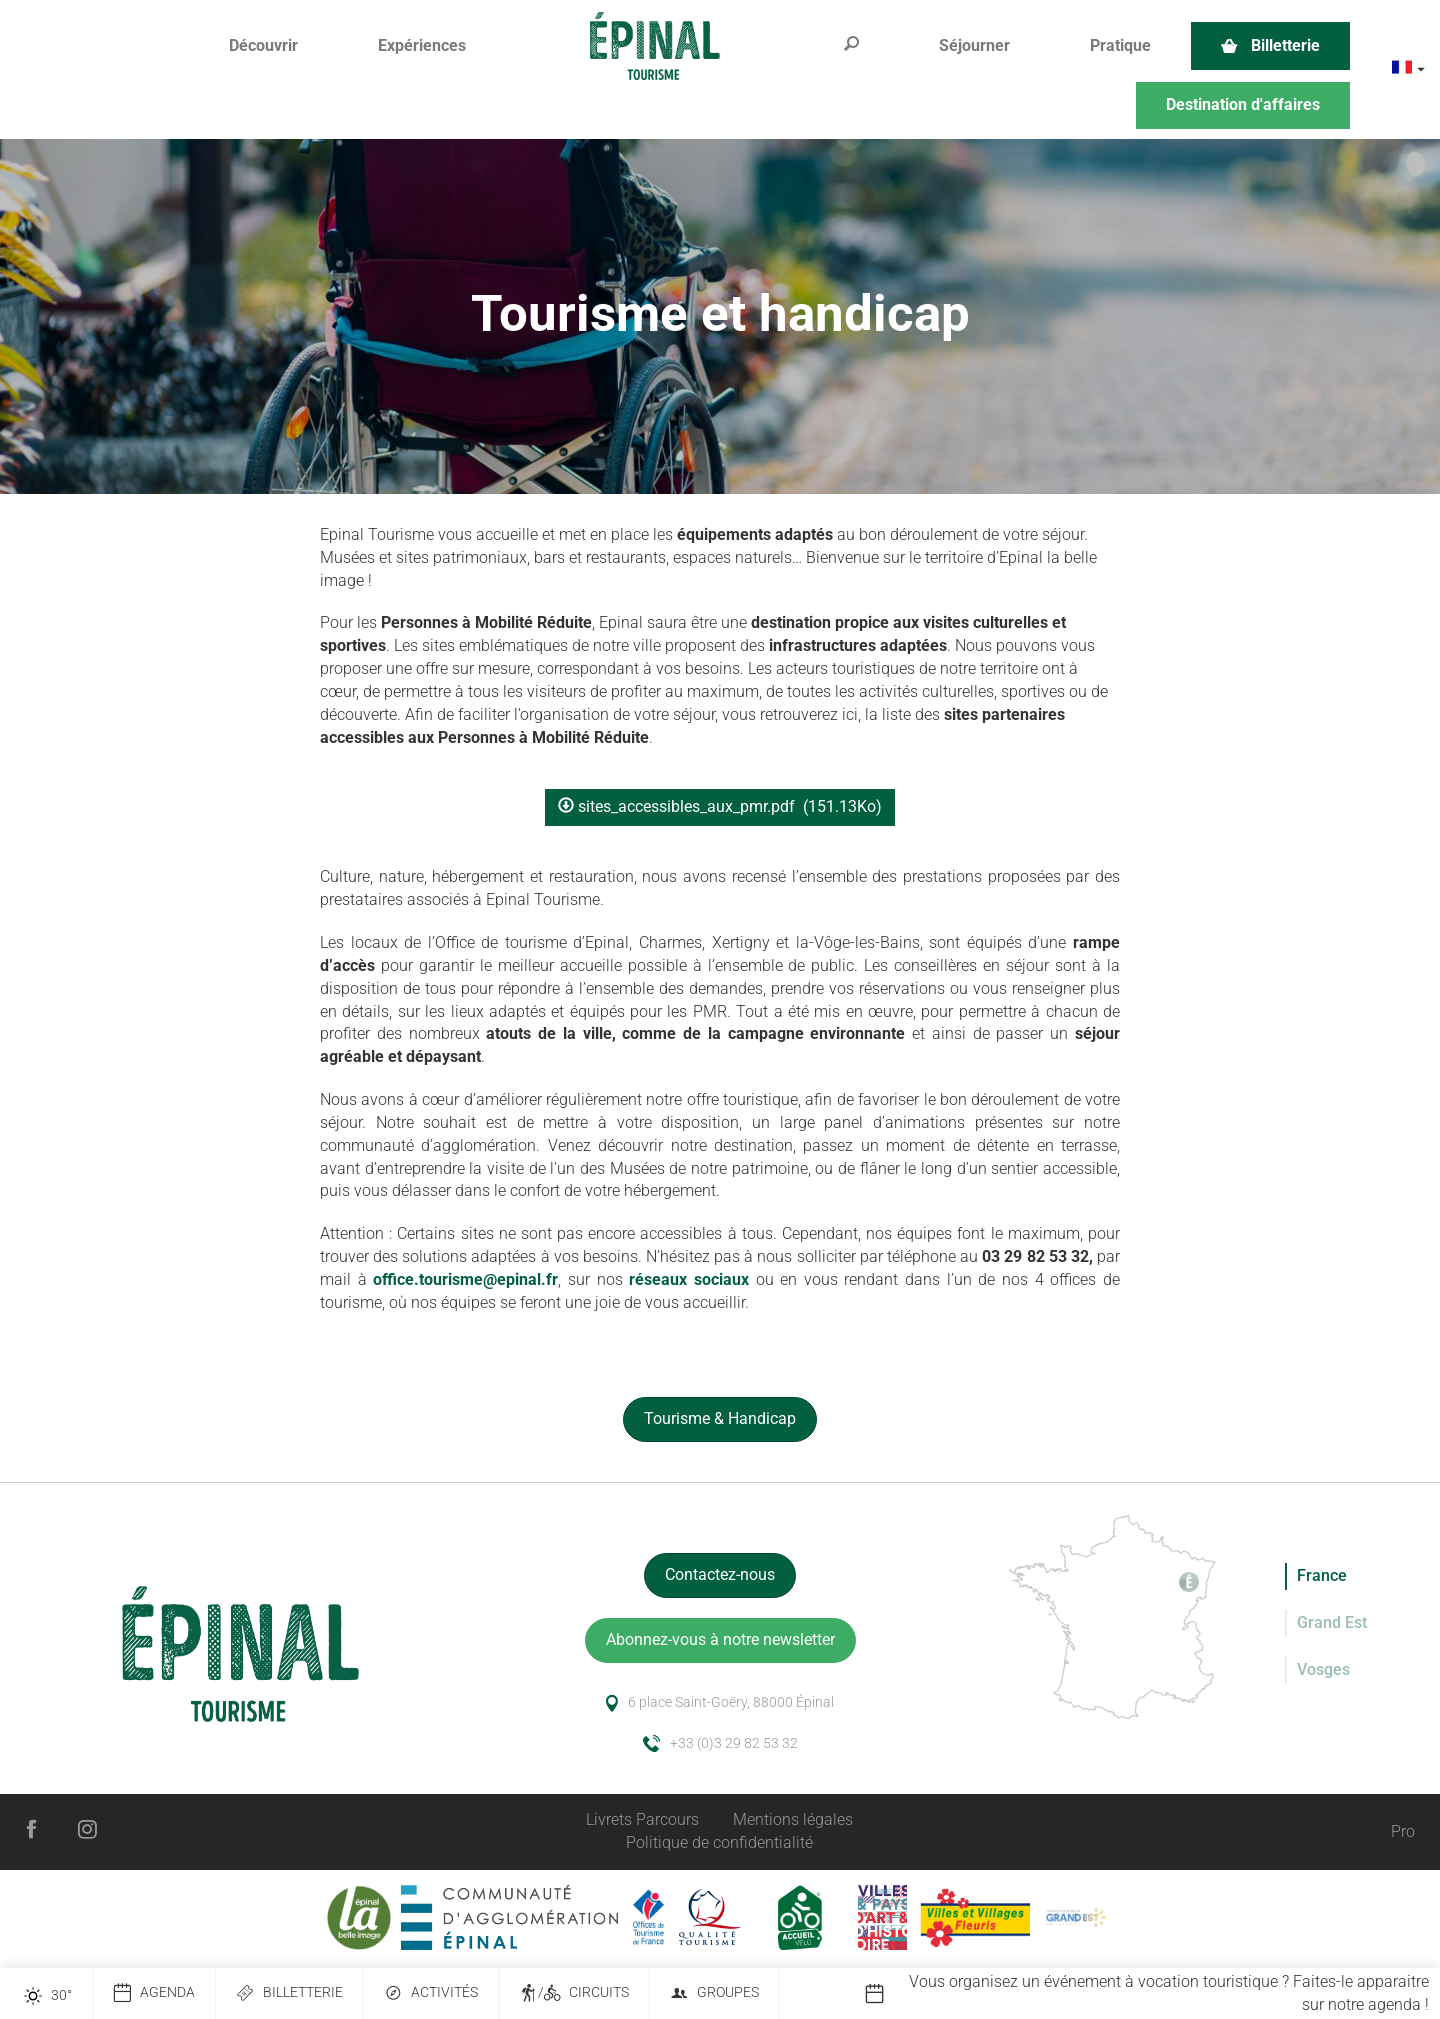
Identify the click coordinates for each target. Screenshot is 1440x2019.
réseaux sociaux (689, 1279)
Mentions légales (793, 1819)
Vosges (1323, 1669)
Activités (431, 1993)
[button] (263, 46)
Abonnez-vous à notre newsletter (720, 1639)
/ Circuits (574, 1993)
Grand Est (1332, 1622)
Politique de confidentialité (719, 1842)
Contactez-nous (720, 1574)
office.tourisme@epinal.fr (465, 1279)
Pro (1403, 1831)
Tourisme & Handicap (720, 1418)
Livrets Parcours (642, 1819)
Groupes (714, 1993)
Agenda (154, 1993)
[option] (1152, 1994)
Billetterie (289, 1993)
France (1322, 1575)
